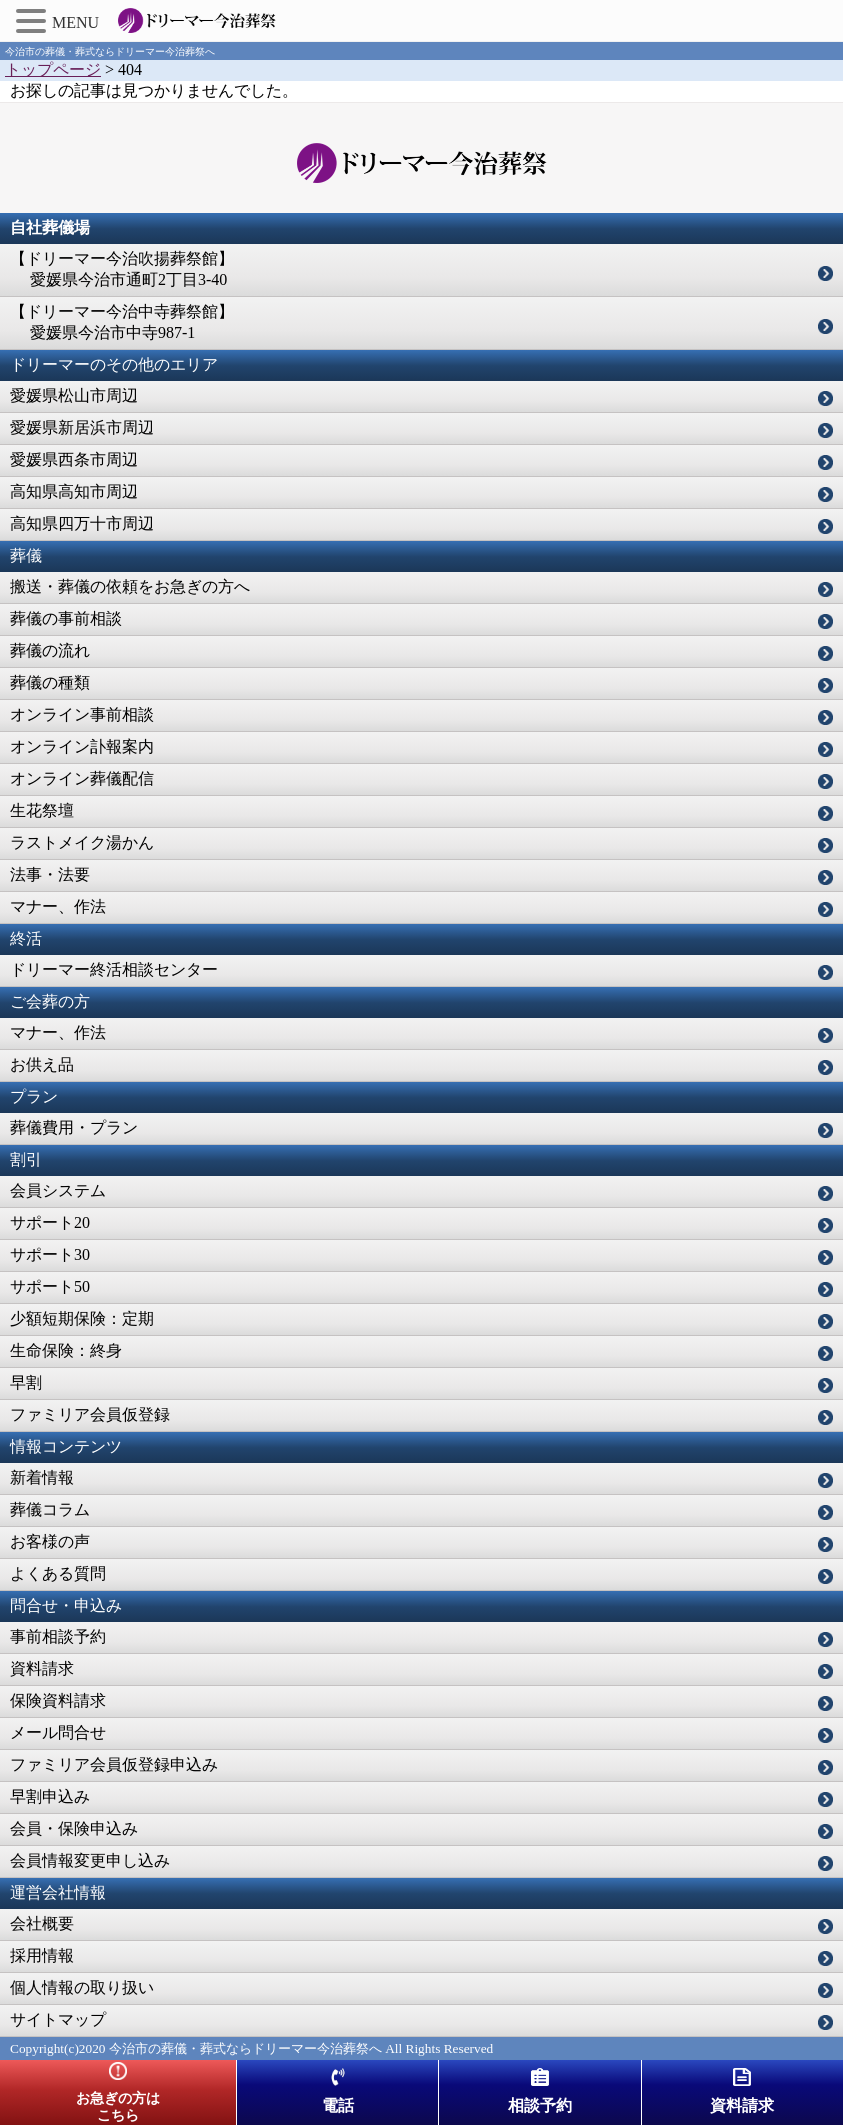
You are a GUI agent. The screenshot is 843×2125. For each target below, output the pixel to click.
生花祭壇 (42, 810)
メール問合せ (58, 1732)
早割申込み (50, 1796)
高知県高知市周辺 (74, 491)
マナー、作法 (58, 906)
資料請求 (42, 1668)
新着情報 (42, 1477)
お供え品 (42, 1064)
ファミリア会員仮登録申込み (114, 1764)
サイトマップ (58, 2019)
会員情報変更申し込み (90, 1860)
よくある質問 (58, 1573)
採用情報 (42, 1955)
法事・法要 (50, 874)
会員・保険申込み (74, 1828)
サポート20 (50, 1222)
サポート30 (50, 1254)
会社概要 (42, 1923)
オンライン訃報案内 (82, 746)
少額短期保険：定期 (82, 1318)
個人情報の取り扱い (82, 1987)
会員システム (58, 1190)
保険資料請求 (58, 1700)
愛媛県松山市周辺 (74, 395)
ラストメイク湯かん (82, 842)
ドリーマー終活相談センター (114, 969)
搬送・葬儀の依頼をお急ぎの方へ (130, 586)
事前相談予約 (58, 1636)
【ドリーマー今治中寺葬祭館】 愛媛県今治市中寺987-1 (122, 322)
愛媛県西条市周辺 (74, 459)
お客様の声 (50, 1541)
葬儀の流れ (50, 650)
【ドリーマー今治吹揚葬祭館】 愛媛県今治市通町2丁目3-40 (122, 269)
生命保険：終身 (66, 1350)
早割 (26, 1382)
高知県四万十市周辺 (82, 523)
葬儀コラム (50, 1509)
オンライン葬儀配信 (82, 778)
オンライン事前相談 (82, 714)
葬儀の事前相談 (66, 618)
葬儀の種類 (50, 682)
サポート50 (50, 1286)
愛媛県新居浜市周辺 (82, 427)
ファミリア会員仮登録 (90, 1414)
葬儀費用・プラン (74, 1127)
